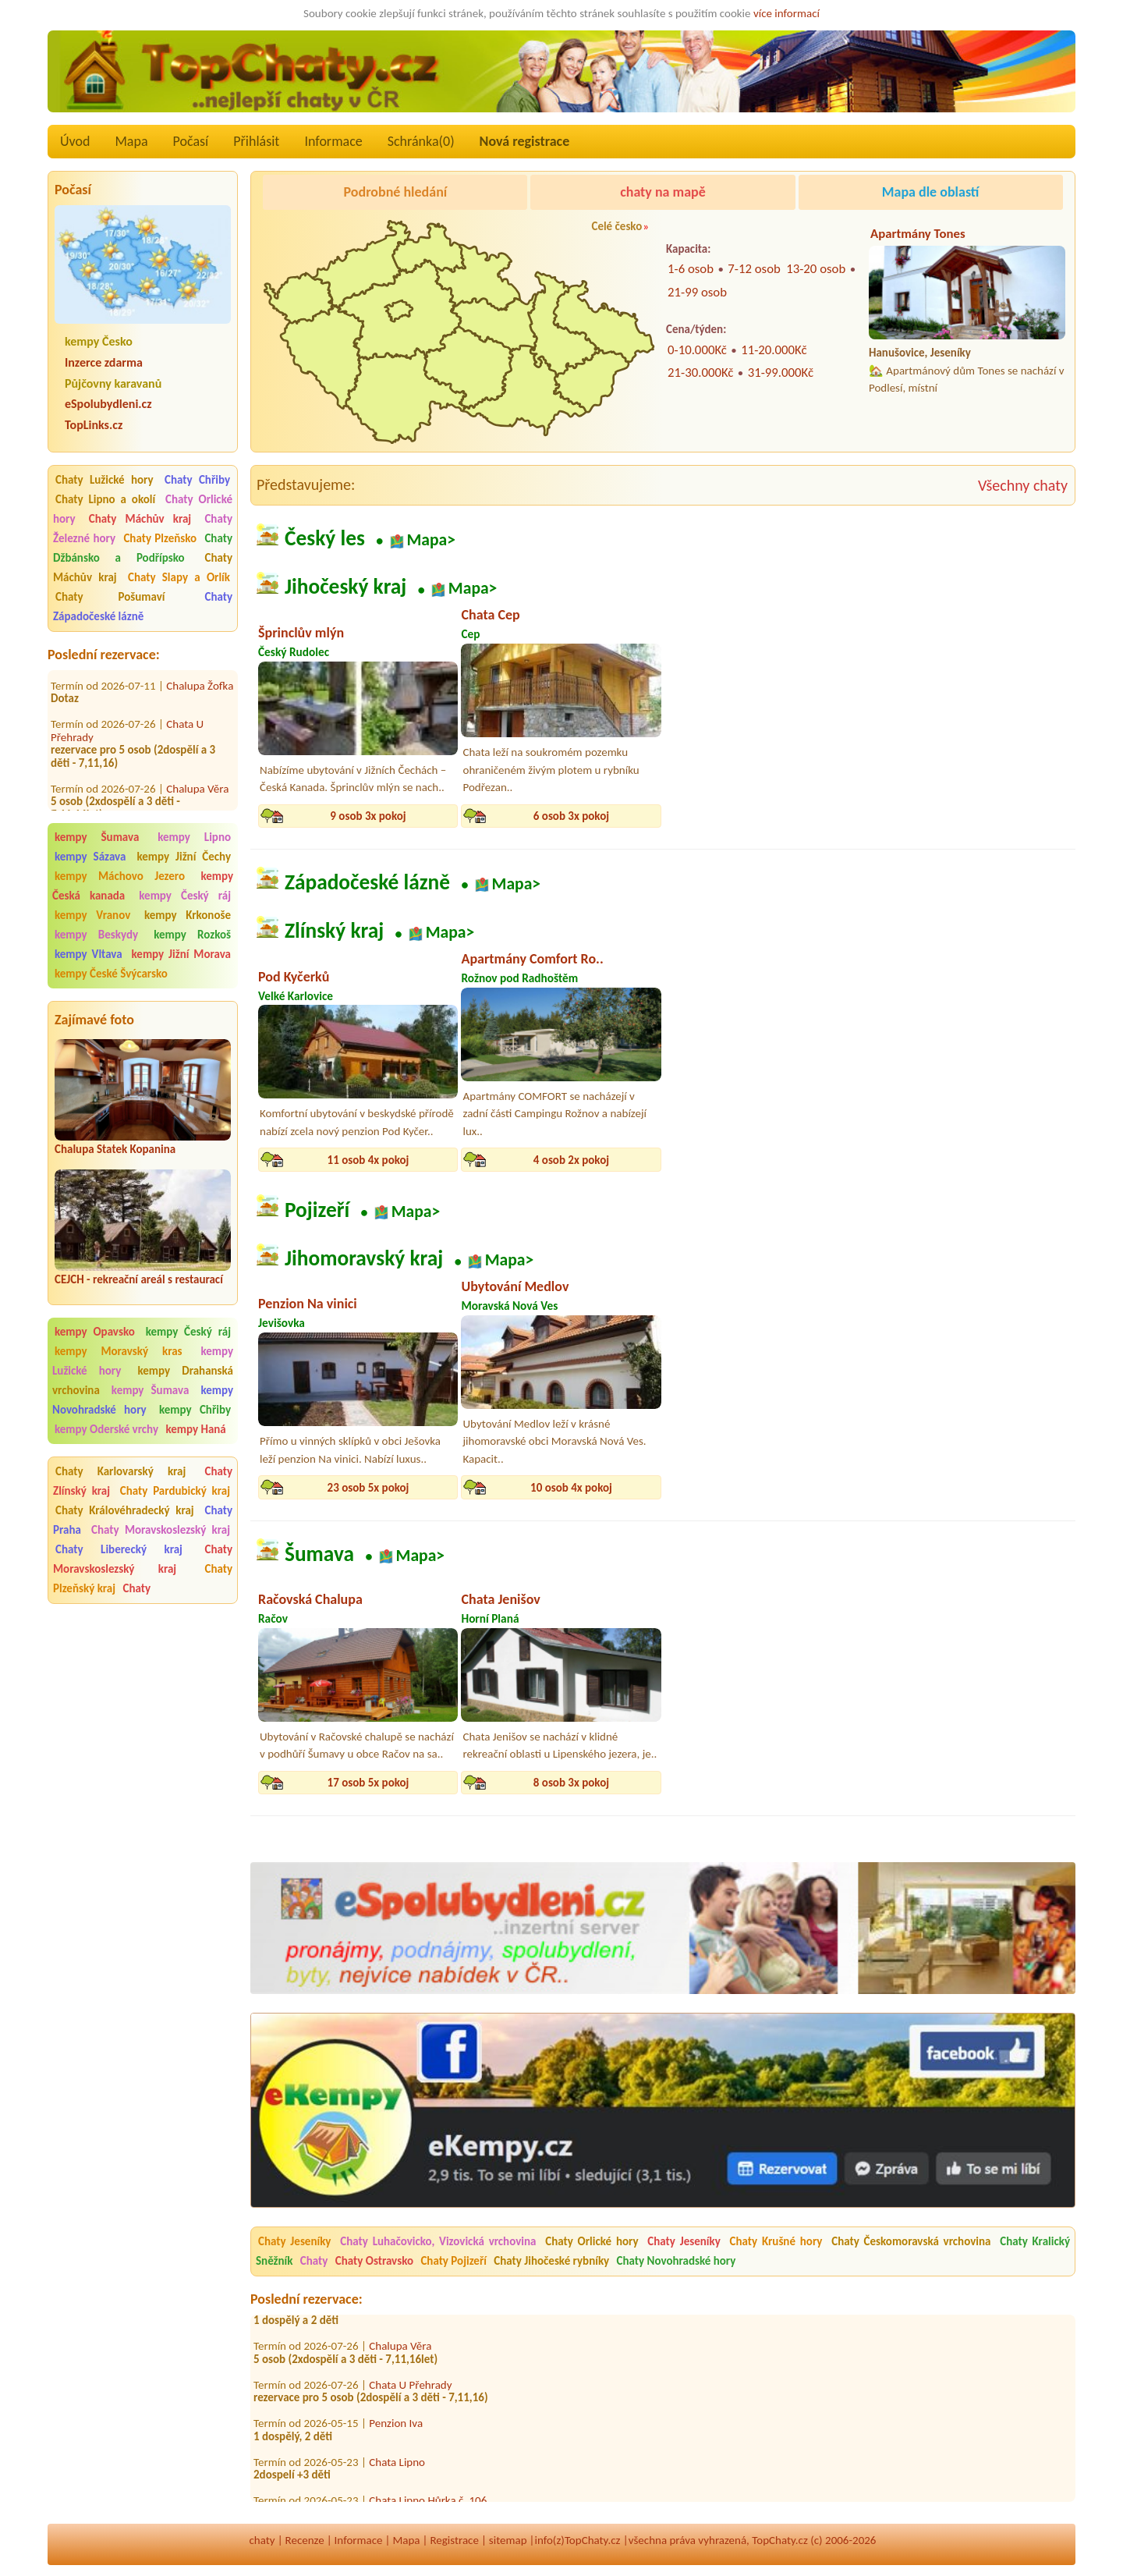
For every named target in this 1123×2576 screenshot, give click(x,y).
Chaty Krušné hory (776, 2241)
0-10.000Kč (697, 350)
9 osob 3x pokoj (368, 816)
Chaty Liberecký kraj (118, 1549)
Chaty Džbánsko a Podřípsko (142, 548)
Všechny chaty (1023, 485)
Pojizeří (317, 1209)
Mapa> (430, 539)
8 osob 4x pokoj (774, 1160)
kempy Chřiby (195, 1410)
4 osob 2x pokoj (571, 1160)
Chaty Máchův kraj (140, 519)
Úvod (75, 141)
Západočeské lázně (367, 882)
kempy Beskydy (96, 935)
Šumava (319, 1554)
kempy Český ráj (185, 896)
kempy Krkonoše (187, 915)
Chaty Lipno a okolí (105, 499)
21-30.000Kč (700, 372)
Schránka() (421, 141)
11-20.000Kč (773, 350)
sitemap (508, 2540)
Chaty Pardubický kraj (175, 1491)
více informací (786, 13)
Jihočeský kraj (345, 587)
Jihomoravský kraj (364, 1259)
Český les (325, 538)
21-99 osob (697, 292)
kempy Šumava (97, 837)
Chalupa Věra (197, 765)
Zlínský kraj (334, 931)
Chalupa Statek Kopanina (115, 1149)
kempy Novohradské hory (142, 1400)
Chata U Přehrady (410, 2390)
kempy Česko (99, 341)
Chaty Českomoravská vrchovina (910, 2241)
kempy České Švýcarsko (111, 974)
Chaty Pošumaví (110, 597)
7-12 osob (754, 269)
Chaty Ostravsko (374, 2261)
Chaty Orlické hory (591, 2241)
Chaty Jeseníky (294, 2241)
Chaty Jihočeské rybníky (551, 2261)
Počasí (191, 141)
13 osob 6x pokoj (977, 816)
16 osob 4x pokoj (775, 816)
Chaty (136, 1588)
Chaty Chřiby (197, 480)
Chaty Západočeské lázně (142, 606)
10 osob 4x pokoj (571, 1488)
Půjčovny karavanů (113, 383)
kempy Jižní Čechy (183, 857)
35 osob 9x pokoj (977, 1783)
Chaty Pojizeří (453, 2261)
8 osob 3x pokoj (571, 1783)
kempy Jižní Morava (181, 954)
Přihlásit (256, 141)
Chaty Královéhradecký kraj (124, 1510)
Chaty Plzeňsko (160, 538)
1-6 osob (691, 269)
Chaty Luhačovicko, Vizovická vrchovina (438, 2241)
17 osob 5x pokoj (368, 1783)
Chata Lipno (397, 2468)
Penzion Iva (396, 2429)
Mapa (131, 141)
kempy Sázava (90, 857)
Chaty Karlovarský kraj (120, 1471)
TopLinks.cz (93, 424)
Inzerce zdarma (104, 362)
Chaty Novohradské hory (676, 2261)
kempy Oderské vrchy (106, 1429)
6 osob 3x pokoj (571, 816)
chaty (262, 2540)
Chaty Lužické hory (104, 480)
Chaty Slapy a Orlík (179, 577)
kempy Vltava (88, 954)
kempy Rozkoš (192, 935)
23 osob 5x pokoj (368, 1488)
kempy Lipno (194, 837)
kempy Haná (195, 1429)
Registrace (454, 2540)
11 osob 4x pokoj (368, 1160)
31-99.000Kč (780, 372)
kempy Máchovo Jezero (120, 876)
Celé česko (616, 226)
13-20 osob (815, 269)
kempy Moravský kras (118, 1351)
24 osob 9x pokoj (977, 1160)
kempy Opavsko (95, 1332)
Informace (333, 141)
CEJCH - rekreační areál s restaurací (139, 1279)
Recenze (304, 2540)
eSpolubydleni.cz (108, 403)
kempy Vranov (92, 915)
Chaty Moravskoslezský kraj (160, 1530)
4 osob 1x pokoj (774, 1488)
